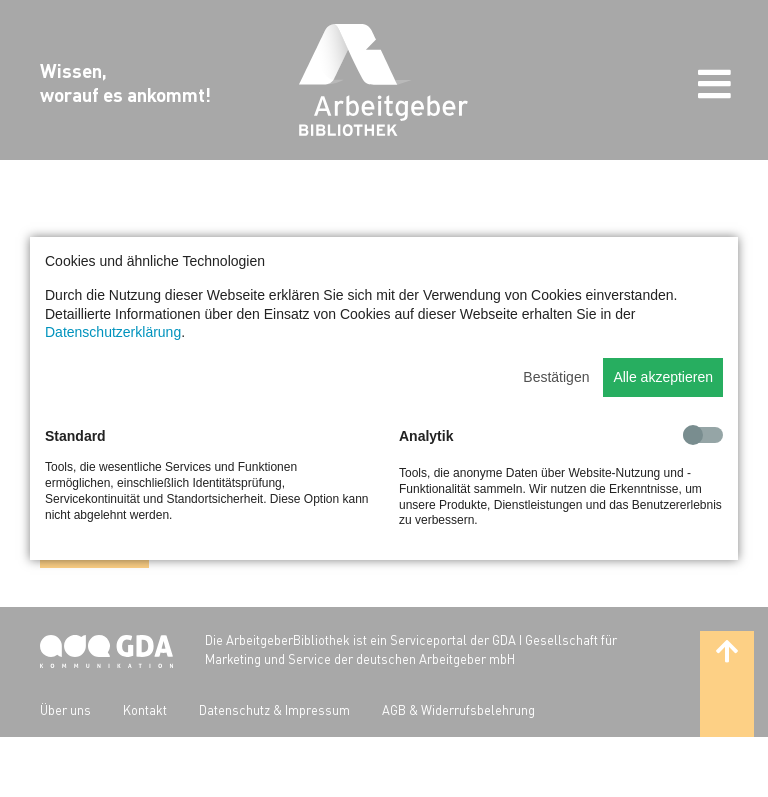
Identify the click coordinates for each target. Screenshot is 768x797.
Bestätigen (556, 377)
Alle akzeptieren (663, 377)
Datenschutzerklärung (113, 332)
